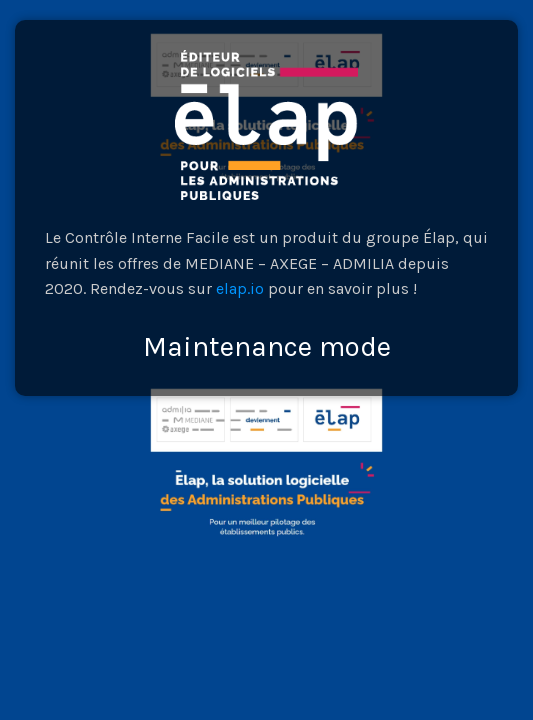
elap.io (240, 288)
